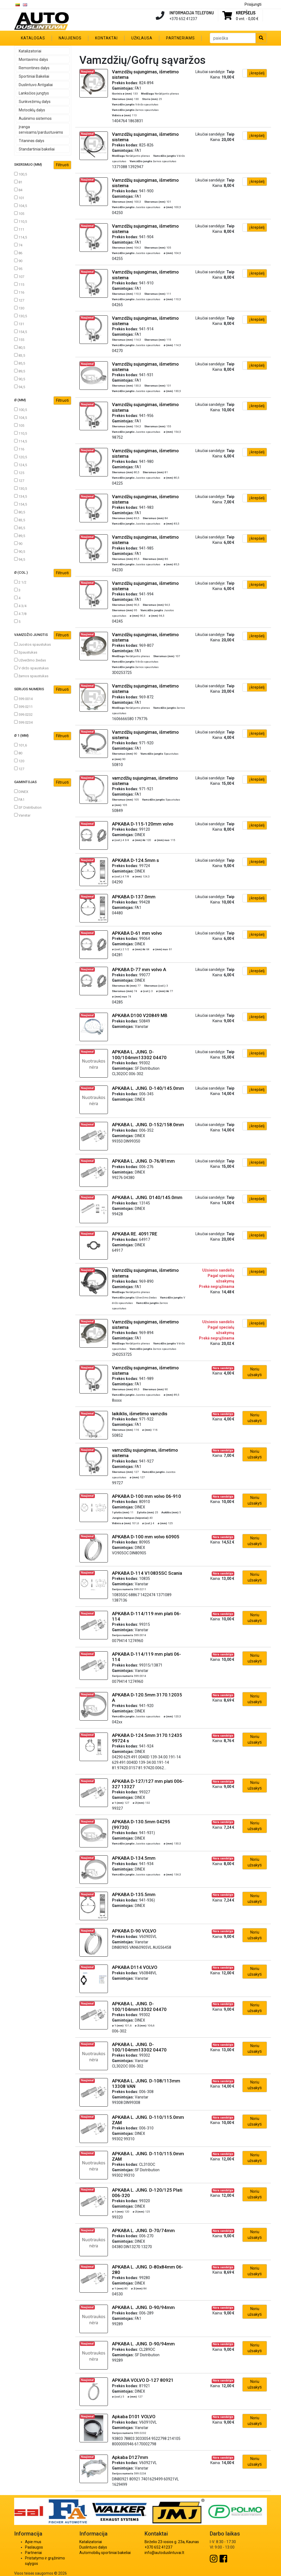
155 (19, 339)
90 (18, 261)
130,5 (20, 316)
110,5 (20, 221)
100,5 (20, 174)
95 (18, 268)
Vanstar (22, 815)
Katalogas (33, 38)
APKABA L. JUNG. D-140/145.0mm (148, 1088)
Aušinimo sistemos (35, 118)
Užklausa (141, 38)
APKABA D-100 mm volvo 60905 (145, 1536)
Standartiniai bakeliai (37, 149)
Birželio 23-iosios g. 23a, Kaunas (172, 2542)
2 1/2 (20, 582)
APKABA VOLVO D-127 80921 (143, 2380)
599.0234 (23, 722)
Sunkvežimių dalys (35, 101)
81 (18, 182)
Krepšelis (245, 12)
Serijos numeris (42, 689)
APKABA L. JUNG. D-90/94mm (143, 2307)
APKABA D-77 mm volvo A (139, 969)
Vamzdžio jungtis (42, 635)
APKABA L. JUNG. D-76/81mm (143, 1161)
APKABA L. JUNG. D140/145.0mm (147, 1197)
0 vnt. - (247, 19)
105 (19, 213)
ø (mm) (42, 400)
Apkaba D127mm (130, 2457)
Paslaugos (34, 2547)
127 (19, 300)
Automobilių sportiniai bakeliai (105, 2552)
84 (18, 190)
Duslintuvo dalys (93, 2547)
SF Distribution (28, 807)
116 (19, 292)
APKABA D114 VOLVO (134, 1967)
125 (19, 472)
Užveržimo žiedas (30, 660)
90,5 (19, 379)
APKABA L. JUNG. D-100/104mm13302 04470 (139, 1054)
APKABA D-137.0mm (133, 896)
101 (19, 198)
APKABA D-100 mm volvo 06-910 (146, 1496)
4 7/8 (20, 613)
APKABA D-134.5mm (133, 1858)
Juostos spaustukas (32, 644)
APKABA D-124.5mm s (135, 860)
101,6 (20, 745)
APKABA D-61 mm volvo (137, 933)
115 (19, 284)
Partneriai (33, 2552)
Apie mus (33, 2542)
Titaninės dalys (31, 141)
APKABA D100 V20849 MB (139, 1015)
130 (19, 308)
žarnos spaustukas (31, 676)
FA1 (19, 799)
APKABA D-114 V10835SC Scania (147, 1573)
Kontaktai (106, 38)
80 (18, 753)
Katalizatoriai (30, 51)
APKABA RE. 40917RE (134, 1234)
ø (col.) (42, 573)
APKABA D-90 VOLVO (134, 1931)
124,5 (20, 465)
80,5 (19, 347)
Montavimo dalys (33, 59)
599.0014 (23, 698)
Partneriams (180, 38)
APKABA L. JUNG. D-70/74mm (143, 2230)
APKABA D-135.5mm (133, 1894)
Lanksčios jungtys (34, 93)
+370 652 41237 (158, 2547)
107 (19, 276)
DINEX (21, 791)
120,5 (20, 457)
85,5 (19, 363)
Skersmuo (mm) (42, 165)
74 (18, 245)
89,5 (19, 371)
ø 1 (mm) (42, 736)
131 (19, 324)
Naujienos (70, 38)
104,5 (20, 205)
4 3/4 (20, 606)
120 (19, 761)
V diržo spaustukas (31, 668)
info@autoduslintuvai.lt (164, 2552)
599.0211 (23, 706)
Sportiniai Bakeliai (34, 76)
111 (19, 229)
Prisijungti (253, 4)
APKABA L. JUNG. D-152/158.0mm (148, 1124)
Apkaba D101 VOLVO (133, 2416)
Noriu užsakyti (255, 1372)
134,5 (20, 496)
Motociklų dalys (32, 110)
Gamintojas (42, 782)
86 (18, 253)
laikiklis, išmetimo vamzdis (139, 1413)
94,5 (19, 387)
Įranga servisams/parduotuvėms (41, 129)
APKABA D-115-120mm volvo (142, 824)
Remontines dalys (34, 68)
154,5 (20, 332)
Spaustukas (25, 652)
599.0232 (23, 714)
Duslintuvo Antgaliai (36, 85)
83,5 (19, 355)
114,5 (20, 237)
